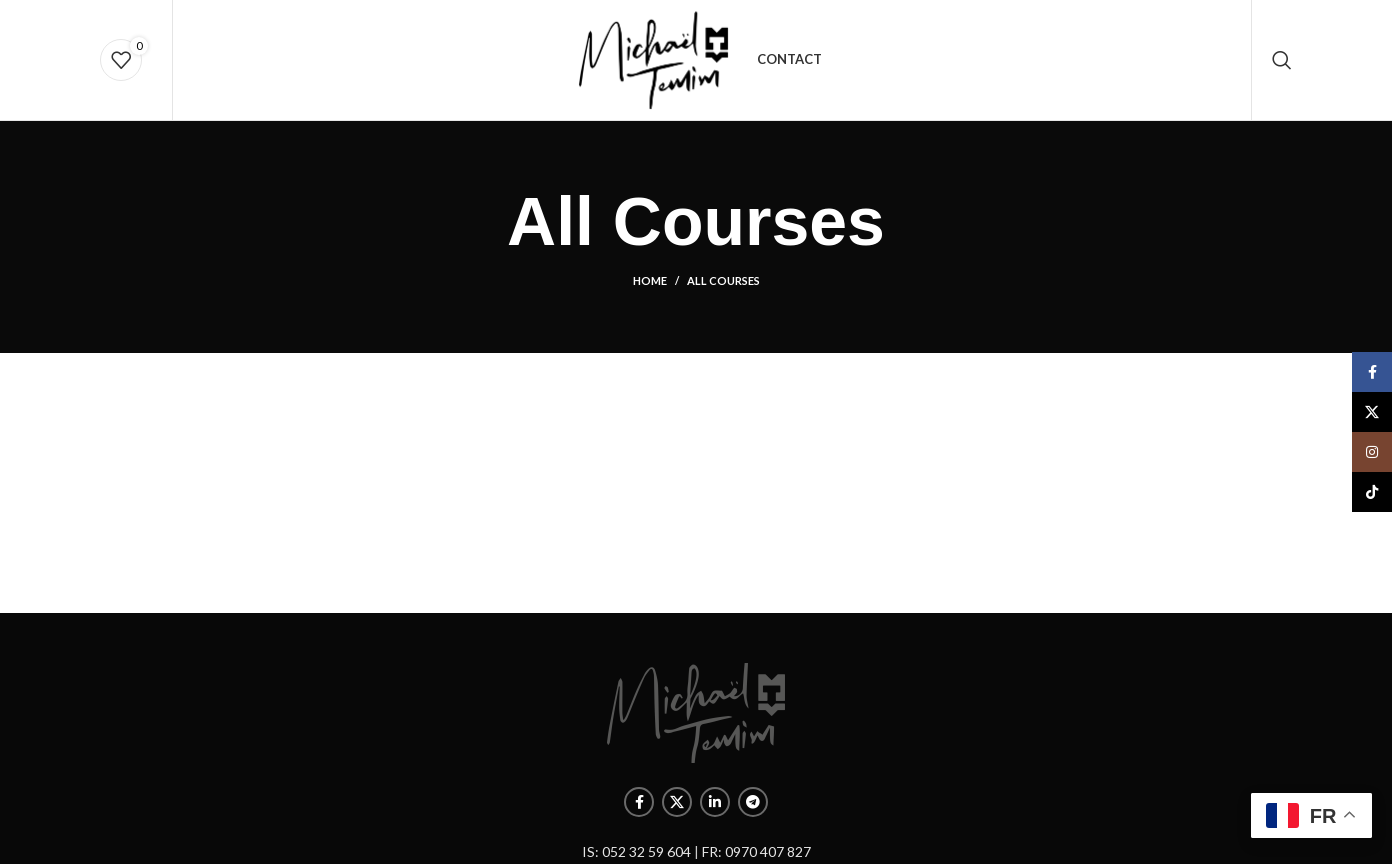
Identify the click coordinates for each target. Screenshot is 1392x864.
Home (650, 280)
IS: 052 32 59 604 (636, 851)
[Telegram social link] (753, 802)
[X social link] (677, 802)
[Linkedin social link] (715, 802)
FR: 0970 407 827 (756, 851)
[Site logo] (653, 58)
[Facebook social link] (639, 802)
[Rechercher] (1282, 60)
